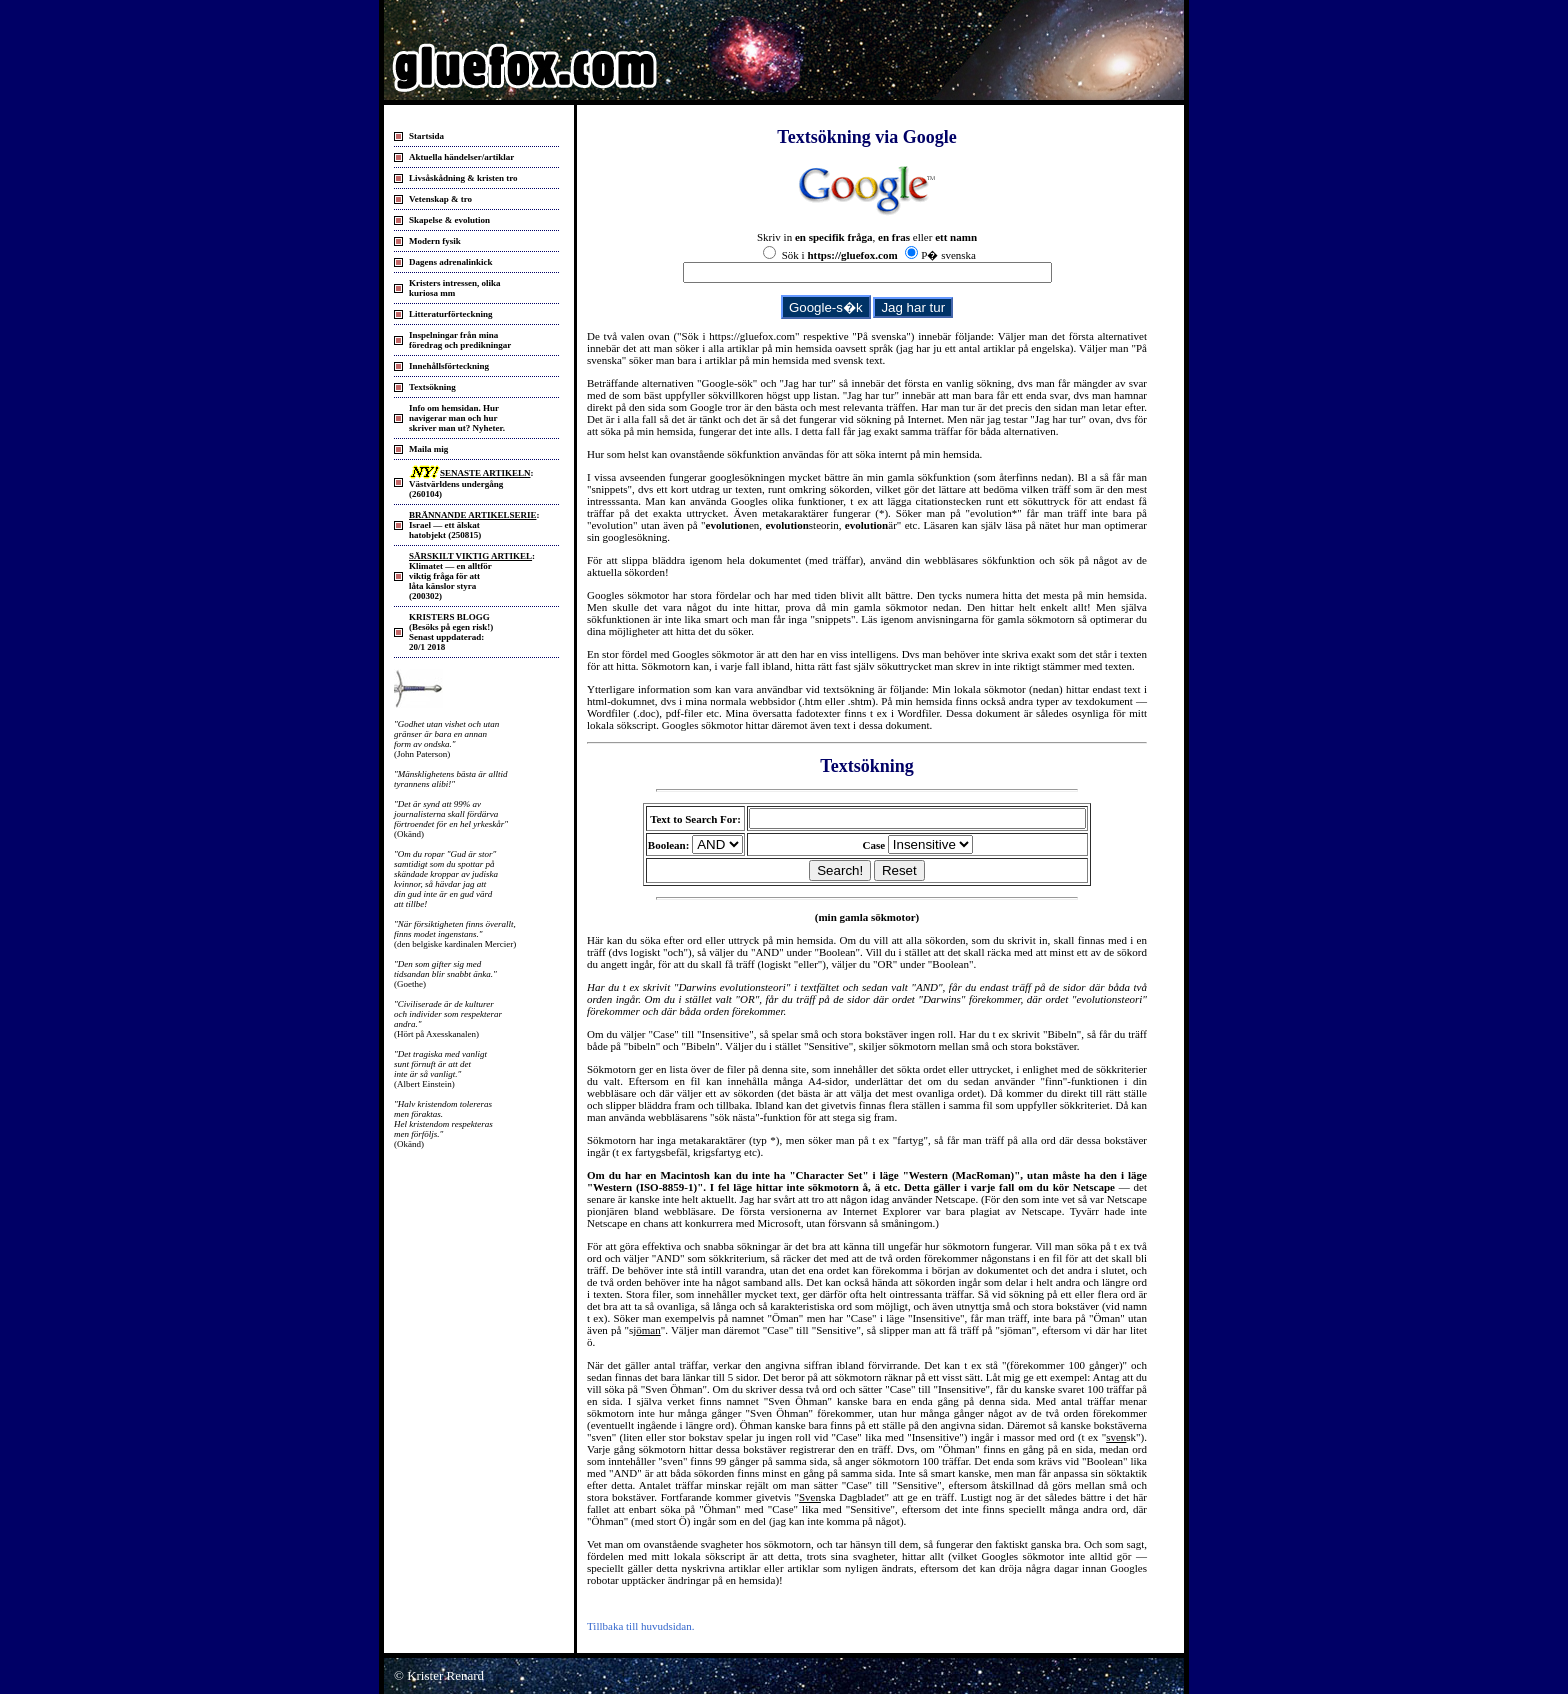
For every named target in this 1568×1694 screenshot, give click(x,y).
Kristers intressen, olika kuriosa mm (455, 288)
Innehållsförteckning (449, 366)
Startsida (426, 136)
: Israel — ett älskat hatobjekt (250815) (474, 525)
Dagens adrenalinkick (451, 262)
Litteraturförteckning (450, 314)
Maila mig (428, 449)
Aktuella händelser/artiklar (461, 157)
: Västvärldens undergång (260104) (471, 483)
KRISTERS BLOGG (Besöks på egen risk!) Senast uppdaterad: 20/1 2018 (451, 632)
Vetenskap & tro (440, 199)
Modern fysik (435, 241)
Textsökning (432, 387)
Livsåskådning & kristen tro (463, 178)
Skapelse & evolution (449, 220)
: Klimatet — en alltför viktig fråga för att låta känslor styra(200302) (472, 576)
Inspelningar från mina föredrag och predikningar (460, 340)
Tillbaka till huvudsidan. (640, 1626)
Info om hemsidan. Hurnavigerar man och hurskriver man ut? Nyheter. (457, 418)
